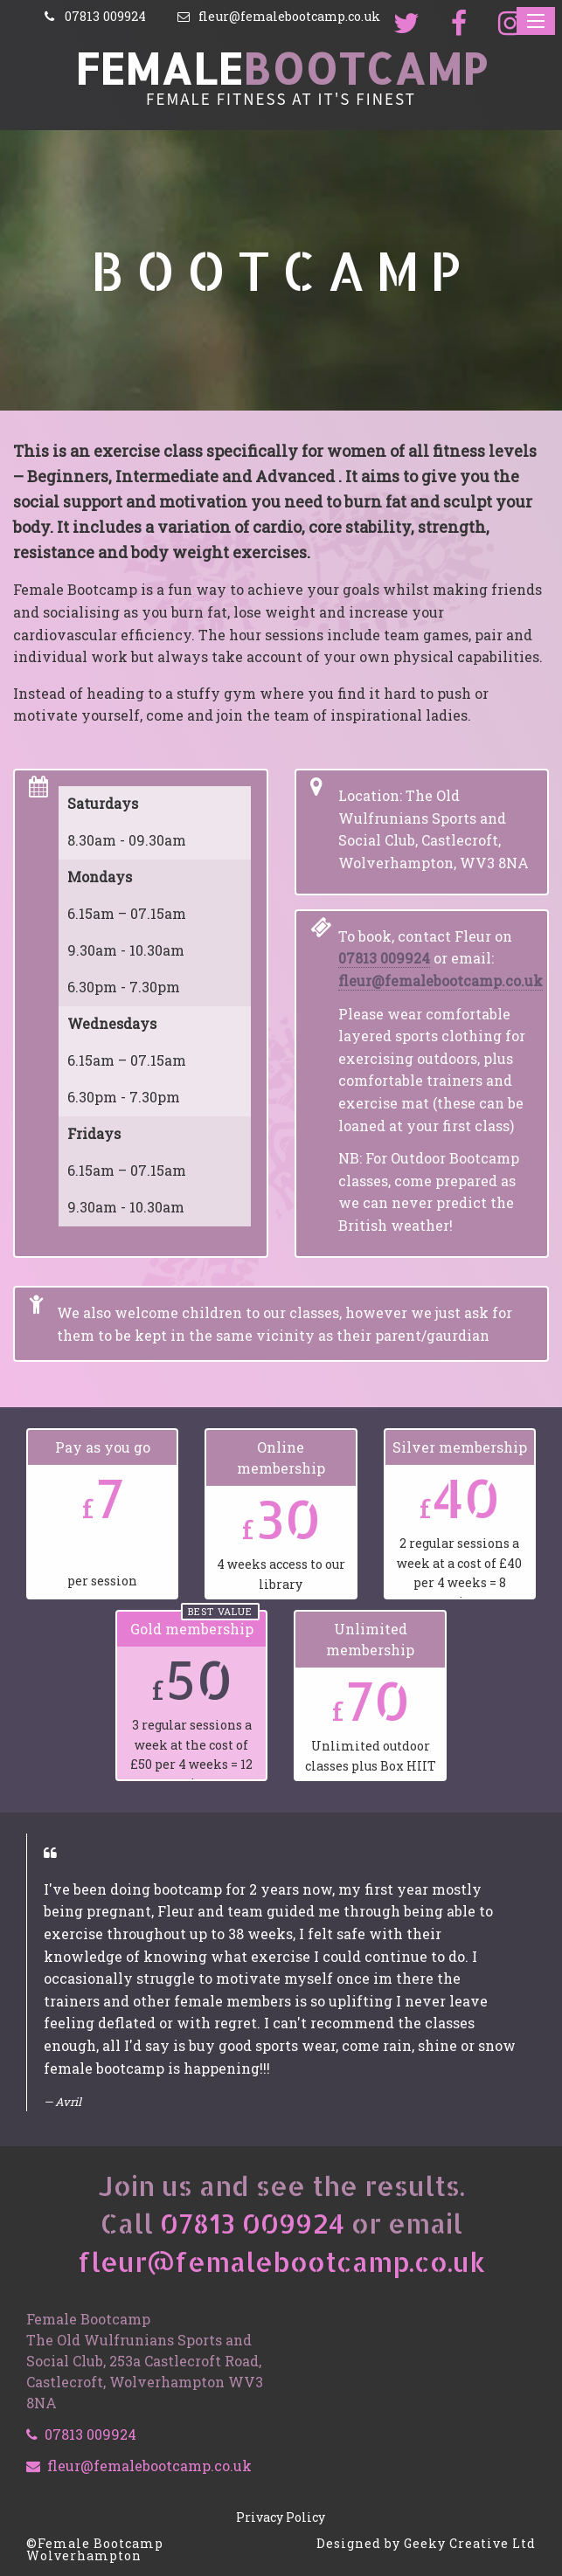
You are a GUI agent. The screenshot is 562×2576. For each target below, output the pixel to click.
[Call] (93, 17)
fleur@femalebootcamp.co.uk (440, 980)
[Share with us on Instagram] (511, 23)
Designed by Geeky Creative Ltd (426, 2543)
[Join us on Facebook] (460, 23)
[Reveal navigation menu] (536, 21)
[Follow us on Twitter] (408, 23)
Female (281, 68)
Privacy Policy (280, 2517)
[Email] (278, 17)
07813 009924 (384, 958)
